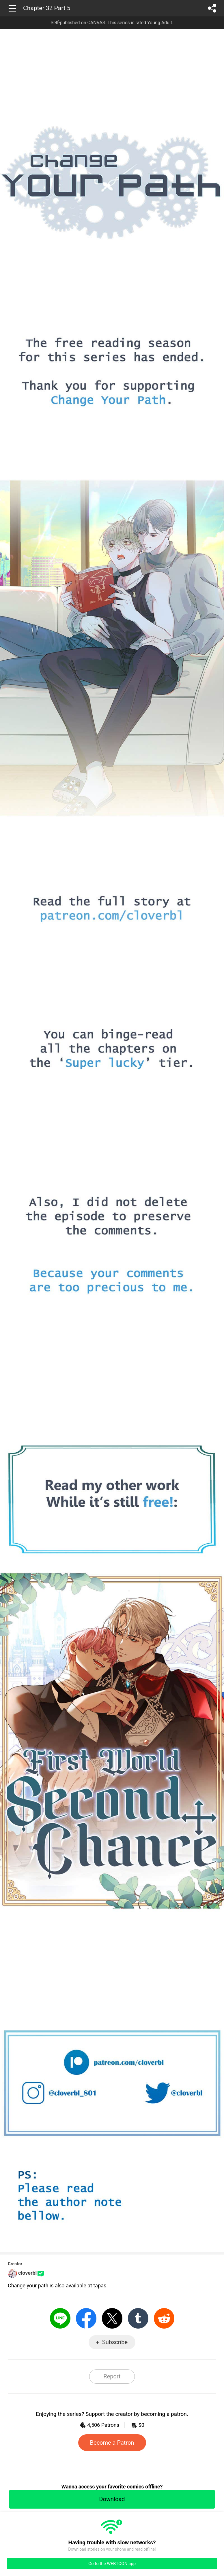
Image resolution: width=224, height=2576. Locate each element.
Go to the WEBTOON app (112, 2563)
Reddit (164, 2318)
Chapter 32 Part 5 (46, 8)
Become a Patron (112, 2442)
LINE (60, 2318)
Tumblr (138, 2318)
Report (111, 2376)
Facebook (86, 2318)
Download (112, 2499)
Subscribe (115, 2342)
